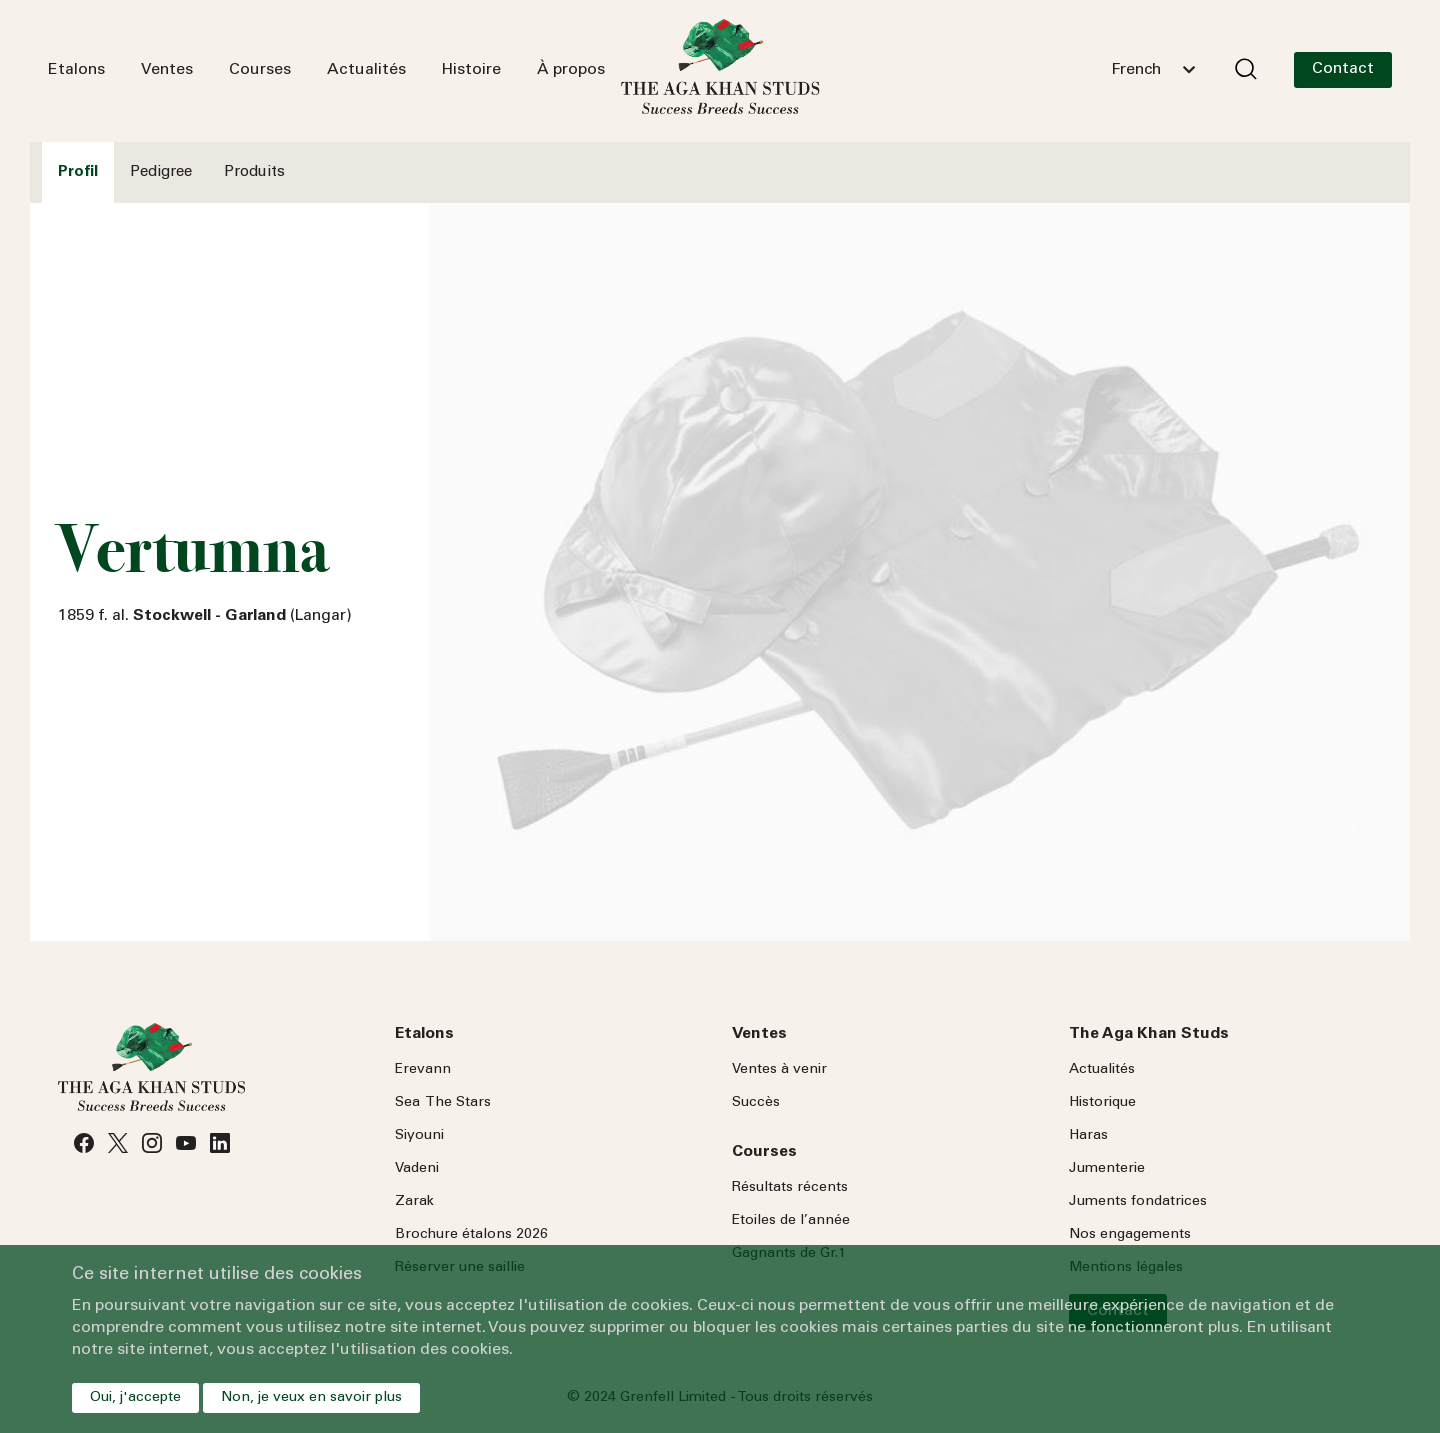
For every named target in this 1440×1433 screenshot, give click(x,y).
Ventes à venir (779, 1070)
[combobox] (1153, 70)
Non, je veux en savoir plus (311, 1398)
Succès (756, 1103)
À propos (571, 70)
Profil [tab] (78, 172)
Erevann (423, 1070)
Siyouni (419, 1136)
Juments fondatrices (1138, 1202)
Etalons (76, 70)
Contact (1343, 69)
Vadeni (417, 1169)
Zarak (414, 1202)
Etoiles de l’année (791, 1221)
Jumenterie (1107, 1169)
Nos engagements (1130, 1235)
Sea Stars (443, 1103)
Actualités (366, 70)
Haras (1088, 1136)
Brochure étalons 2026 (471, 1235)
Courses (260, 70)
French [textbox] (1136, 70)
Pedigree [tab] (161, 172)
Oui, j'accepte (135, 1398)
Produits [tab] (254, 172)
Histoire (471, 70)
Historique (1102, 1103)
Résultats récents (790, 1188)
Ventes (167, 70)
